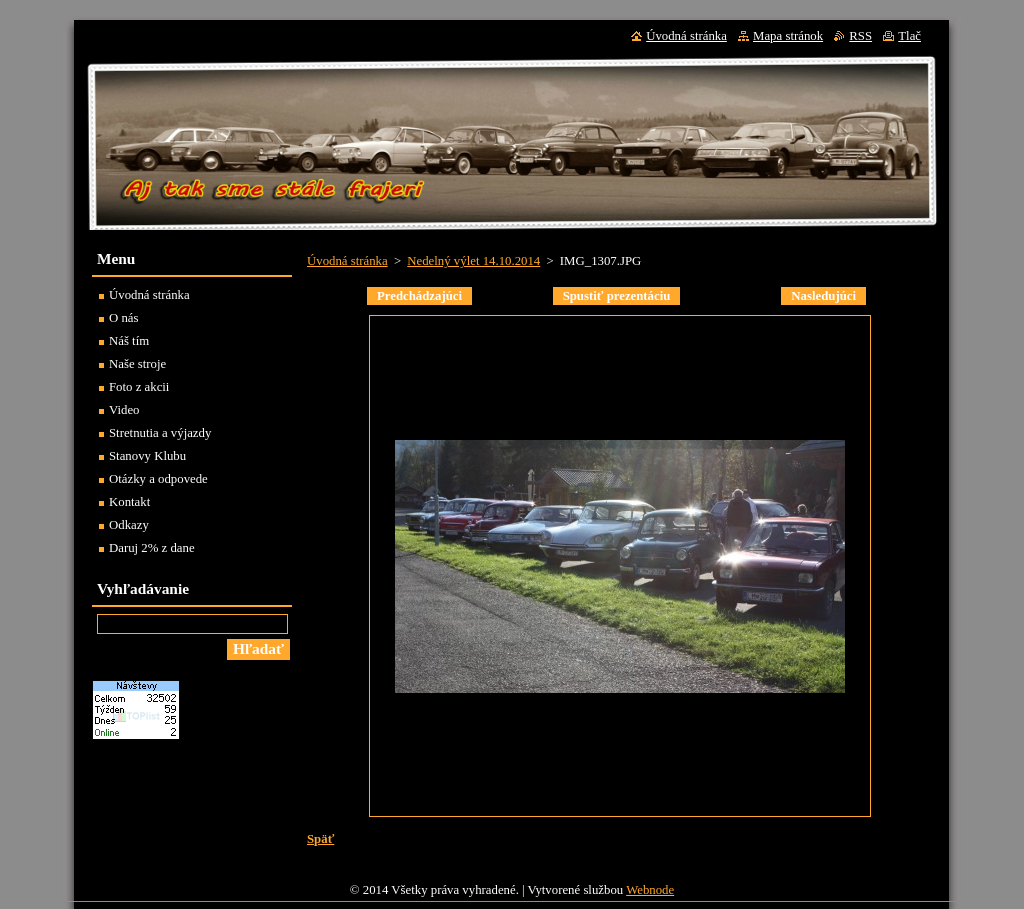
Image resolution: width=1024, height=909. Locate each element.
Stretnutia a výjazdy (160, 433)
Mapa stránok (788, 36)
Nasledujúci (823, 296)
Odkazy (129, 525)
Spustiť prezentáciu (617, 296)
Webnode (650, 890)
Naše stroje (137, 364)
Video (124, 410)
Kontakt (129, 502)
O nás (124, 318)
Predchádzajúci (419, 296)
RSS (860, 36)
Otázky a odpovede (158, 479)
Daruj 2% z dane (152, 548)
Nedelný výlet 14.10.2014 (473, 261)
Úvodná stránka (347, 261)
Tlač (909, 36)
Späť (320, 839)
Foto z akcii (139, 387)
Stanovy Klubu (147, 456)
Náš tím (129, 341)
